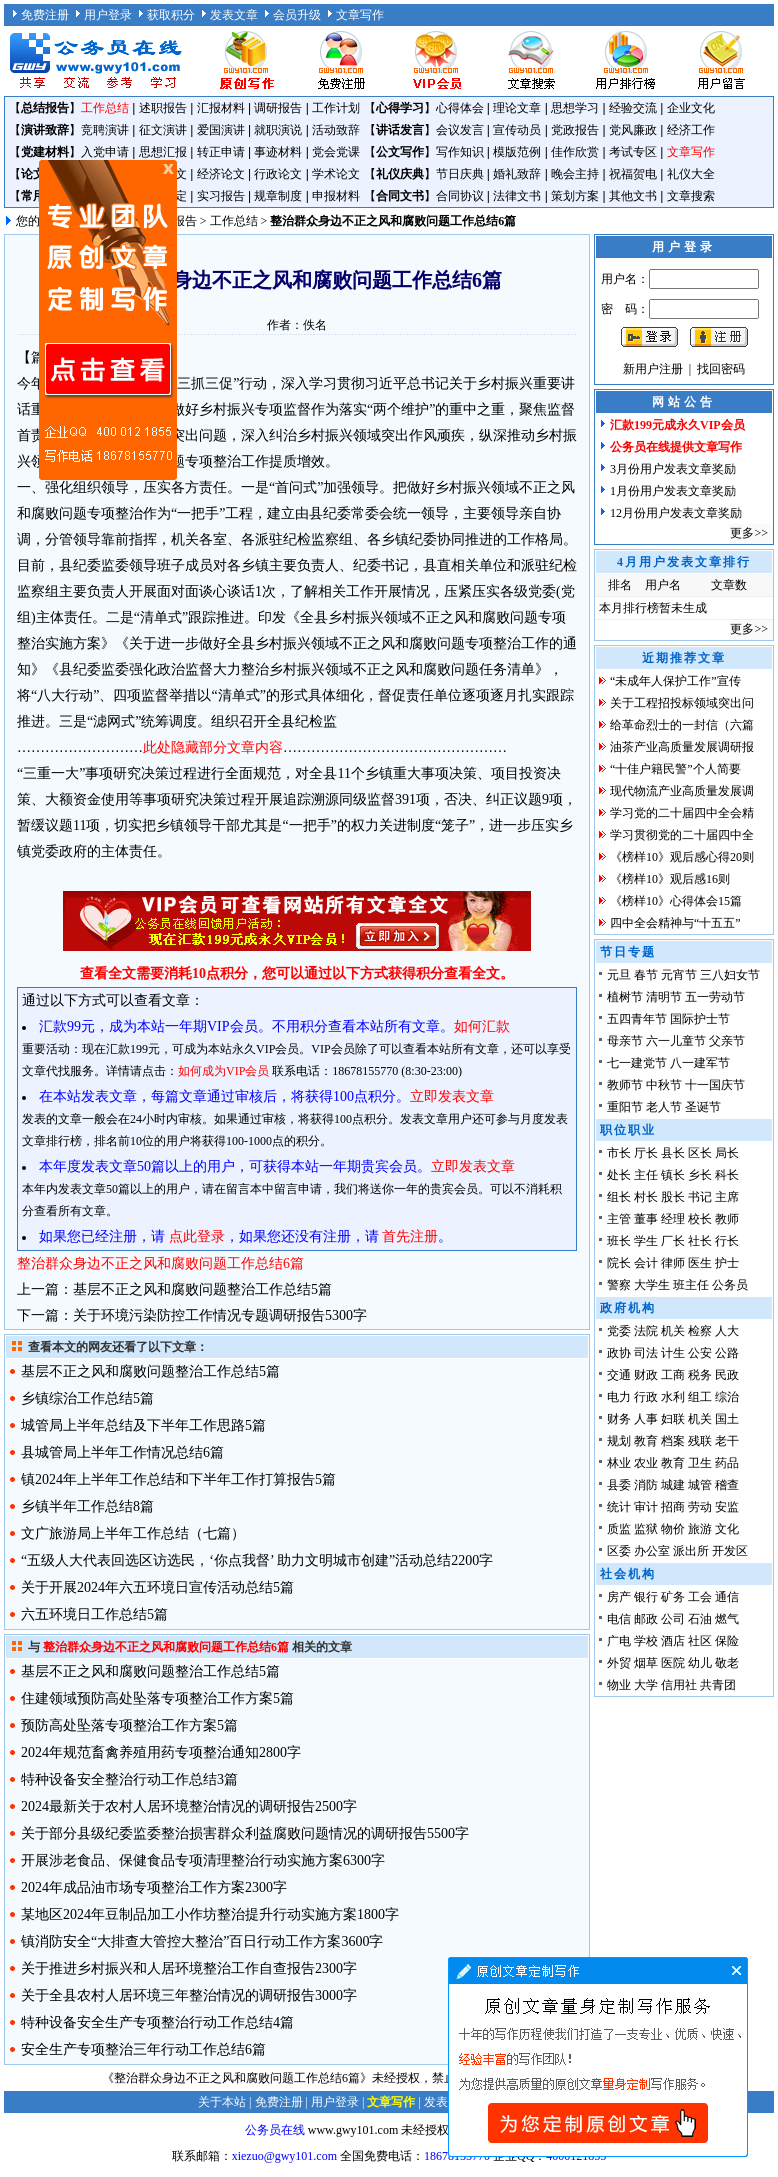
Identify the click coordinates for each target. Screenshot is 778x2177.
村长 (646, 1197)
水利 (673, 1397)
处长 (619, 1175)
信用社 (679, 1685)
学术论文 (336, 174)
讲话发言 (400, 130)
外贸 (619, 1663)
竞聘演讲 (105, 130)
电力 (619, 1397)
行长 (727, 1241)
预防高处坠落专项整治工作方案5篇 (129, 1725)
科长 (727, 1175)
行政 (646, 1397)
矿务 (673, 1597)
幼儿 (700, 1663)
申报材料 (336, 196)
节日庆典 (460, 174)
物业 (619, 1685)
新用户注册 (653, 369)
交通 (619, 1375)
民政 (727, 1375)
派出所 (691, 1551)
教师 (727, 1219)
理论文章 (517, 108)
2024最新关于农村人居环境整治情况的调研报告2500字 (189, 1806)
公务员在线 (275, 2130)
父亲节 (727, 1041)
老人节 (664, 1107)
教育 (646, 1441)
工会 (700, 1597)
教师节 (625, 1085)
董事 (646, 1219)
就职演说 (278, 130)
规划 (619, 1441)
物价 (673, 1529)
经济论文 (221, 174)
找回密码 (721, 369)
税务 (700, 1375)
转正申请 (221, 152)
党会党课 (336, 152)
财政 (646, 1375)
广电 (619, 1641)
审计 (646, 1507)
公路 (727, 1353)
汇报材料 (221, 108)
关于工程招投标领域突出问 (682, 703)
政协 (619, 1353)
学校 (646, 1641)
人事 (646, 1419)
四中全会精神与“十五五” (675, 923)
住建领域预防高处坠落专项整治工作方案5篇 (157, 1698)
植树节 (625, 997)
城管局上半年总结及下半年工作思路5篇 (143, 1425)
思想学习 (575, 108)
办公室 (652, 1551)
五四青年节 (637, 1019)
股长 (673, 1197)
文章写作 (360, 15)
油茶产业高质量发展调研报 (682, 747)
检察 (700, 1331)
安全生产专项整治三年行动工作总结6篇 (143, 2049)
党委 (619, 1331)
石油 (700, 1619)
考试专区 (633, 152)
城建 (673, 1485)
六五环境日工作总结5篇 (94, 1614)
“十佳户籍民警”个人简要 (675, 769)
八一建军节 (700, 1063)
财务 (619, 1419)
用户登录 (108, 15)
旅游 (700, 1529)
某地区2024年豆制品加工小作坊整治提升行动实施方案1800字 (210, 1914)
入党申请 (105, 152)
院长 (619, 1263)
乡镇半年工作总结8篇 (87, 1506)
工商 (673, 1375)
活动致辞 (336, 130)
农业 (646, 1463)
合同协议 (460, 196)
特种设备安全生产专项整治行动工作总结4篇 (157, 2022)
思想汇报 (163, 152)
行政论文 (278, 174)
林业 (619, 1463)
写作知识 (460, 152)
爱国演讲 (221, 130)
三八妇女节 (730, 975)
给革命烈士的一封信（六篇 (682, 725)
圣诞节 (703, 1107)
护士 (727, 1263)
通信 (727, 1597)
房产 (619, 1597)
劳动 (700, 1507)
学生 (646, 1241)
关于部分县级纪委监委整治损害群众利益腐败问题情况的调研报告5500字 (245, 1833)
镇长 (673, 1175)
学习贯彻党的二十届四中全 (682, 835)
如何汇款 (482, 1026)
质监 (619, 1529)
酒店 (673, 1641)
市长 (619, 1153)
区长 (700, 1153)
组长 (619, 1197)
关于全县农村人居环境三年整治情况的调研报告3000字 (189, 1995)
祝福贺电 (633, 174)
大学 (646, 1685)
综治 (727, 1397)
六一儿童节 (676, 1041)
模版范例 (517, 152)
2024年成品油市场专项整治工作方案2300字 (154, 1887)
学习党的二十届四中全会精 (682, 813)
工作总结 (105, 108)
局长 (727, 1153)
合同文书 (400, 196)
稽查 (727, 1485)
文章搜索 (691, 196)
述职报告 (163, 108)
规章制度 (278, 196)
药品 (727, 1463)
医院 (673, 1663)
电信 (619, 1619)
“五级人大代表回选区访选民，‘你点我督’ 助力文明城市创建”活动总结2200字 (257, 1560)
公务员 (730, 1285)
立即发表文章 (452, 1096)
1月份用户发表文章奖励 (673, 491)
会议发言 (460, 130)
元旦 (619, 975)
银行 (646, 1597)
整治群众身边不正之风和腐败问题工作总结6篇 (160, 1263)
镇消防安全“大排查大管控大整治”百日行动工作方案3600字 (202, 1941)
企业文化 (691, 108)
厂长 (673, 1241)
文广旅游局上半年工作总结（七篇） (133, 1533)
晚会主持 (575, 174)
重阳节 (625, 1107)
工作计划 (336, 108)
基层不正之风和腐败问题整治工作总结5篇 (202, 1289)
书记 (700, 1197)
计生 (673, 1353)
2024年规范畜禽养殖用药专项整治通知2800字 (161, 1752)
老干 (727, 1441)
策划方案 (575, 196)
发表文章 (234, 15)
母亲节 (625, 1041)
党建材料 (45, 152)
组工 (700, 1397)
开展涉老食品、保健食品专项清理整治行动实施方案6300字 (203, 1860)
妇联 (673, 1419)
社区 (700, 1641)
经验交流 (633, 108)
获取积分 (171, 15)
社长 (700, 1241)
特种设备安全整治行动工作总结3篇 (129, 1779)
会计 (646, 1263)
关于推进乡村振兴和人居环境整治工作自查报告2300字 (189, 1968)
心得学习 (400, 108)
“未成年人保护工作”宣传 (675, 681)
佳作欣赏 (575, 152)
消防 (646, 1485)
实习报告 (221, 196)
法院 (646, 1331)
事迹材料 (278, 152)
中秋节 (664, 1085)
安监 (727, 1507)
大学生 (652, 1285)
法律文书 (517, 196)
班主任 (691, 1285)
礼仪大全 (691, 174)
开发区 (730, 1551)
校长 (700, 1219)
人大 (727, 1331)
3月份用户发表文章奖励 (673, 469)
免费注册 (45, 15)
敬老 (727, 1663)
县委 (619, 1485)
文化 (727, 1529)
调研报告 (278, 108)
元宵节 (679, 975)
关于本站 (222, 2102)
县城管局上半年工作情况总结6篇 (122, 1452)
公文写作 (400, 152)
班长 (619, 1241)
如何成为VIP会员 (223, 1071)
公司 (673, 1619)
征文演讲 (163, 130)
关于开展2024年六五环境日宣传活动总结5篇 (157, 1587)
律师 (673, 1263)
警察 (619, 1285)
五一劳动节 (715, 997)
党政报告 (575, 130)
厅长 (646, 1153)
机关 (673, 1331)
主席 (727, 1197)
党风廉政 (633, 130)
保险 (727, 1641)
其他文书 (633, 196)
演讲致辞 (45, 130)
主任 (646, 1175)
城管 (700, 1485)
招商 (673, 1507)
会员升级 (297, 15)
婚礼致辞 (517, 174)
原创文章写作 (108, 320)
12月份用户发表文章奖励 (676, 513)
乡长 (700, 1175)
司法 (646, 1353)
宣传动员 (517, 130)
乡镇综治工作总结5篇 (87, 1398)
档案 (673, 1441)
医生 (700, 1263)
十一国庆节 (715, 1085)
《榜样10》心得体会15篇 (676, 901)
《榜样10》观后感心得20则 (682, 857)
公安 (700, 1353)
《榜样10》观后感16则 (670, 879)
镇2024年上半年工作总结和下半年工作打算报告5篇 (178, 1479)
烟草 (646, 1663)
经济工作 (691, 130)
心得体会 (460, 108)
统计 (619, 1507)
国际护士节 (700, 1019)
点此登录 (197, 1236)
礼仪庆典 (400, 174)
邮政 (646, 1619)
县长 (673, 1153)
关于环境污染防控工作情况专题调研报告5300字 (220, 1315)
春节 (646, 975)
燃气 (727, 1619)
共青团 (718, 1685)
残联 (700, 1441)
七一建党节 (637, 1063)
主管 (619, 1219)
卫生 (700, 1463)
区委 (619, 1551)
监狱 (646, 1529)
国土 (727, 1419)
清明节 (664, 997)
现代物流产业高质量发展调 (682, 791)
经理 (673, 1219)
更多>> (749, 533)
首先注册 (410, 1236)
